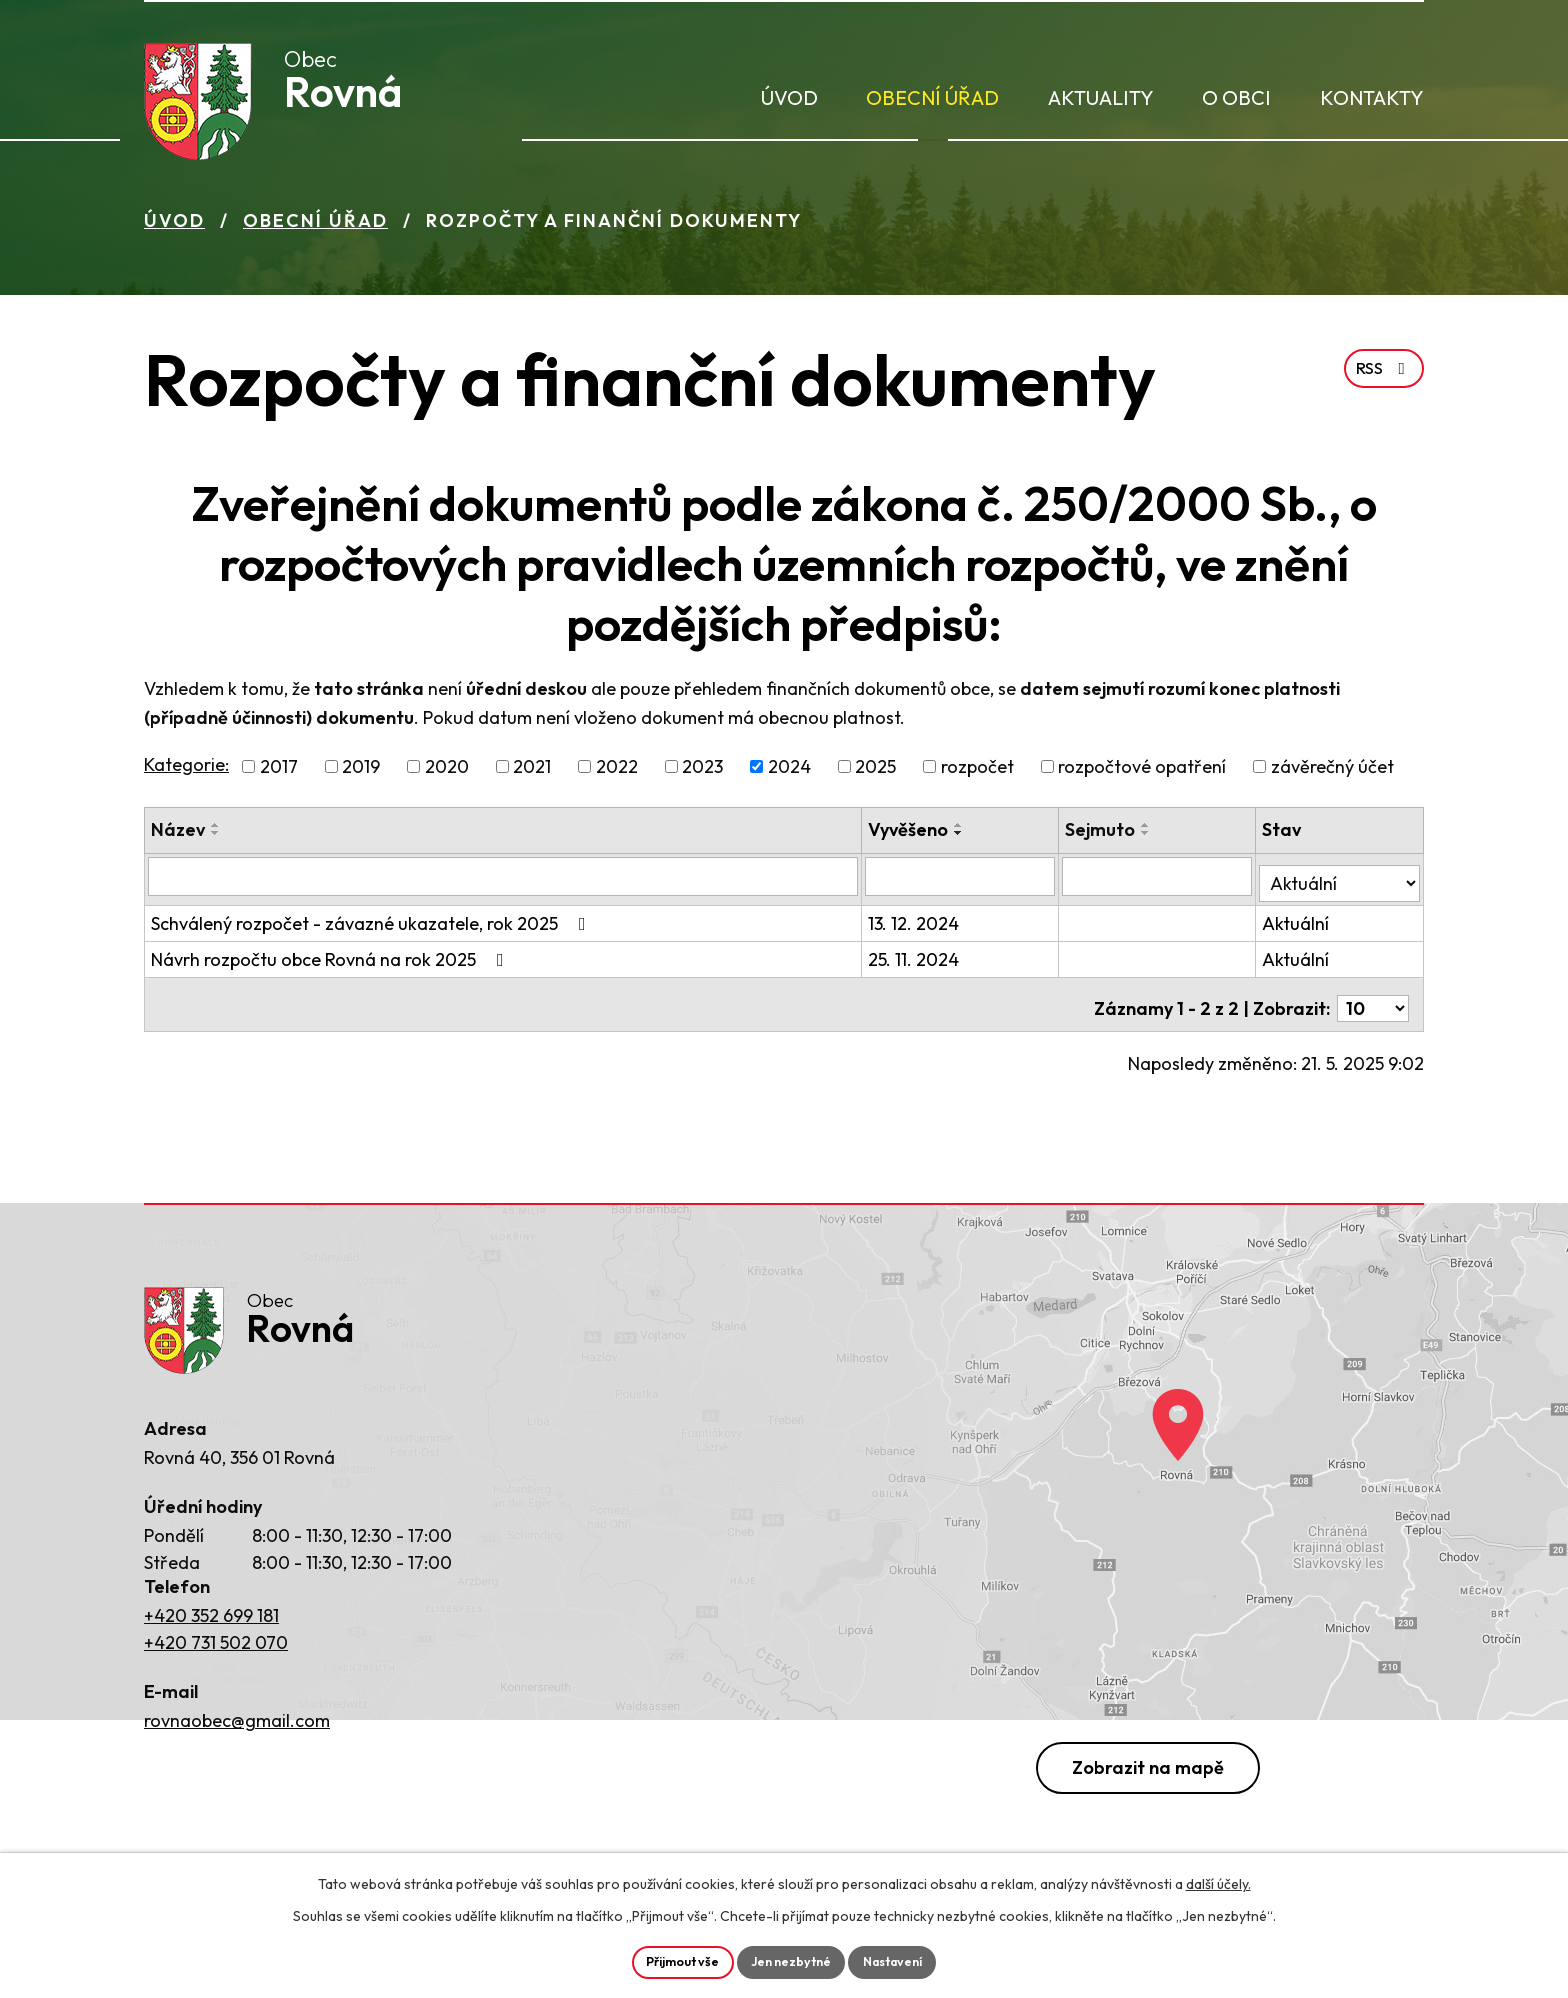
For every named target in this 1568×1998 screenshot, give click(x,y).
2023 (702, 773)
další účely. (1218, 1880)
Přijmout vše (670, 1960)
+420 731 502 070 (216, 1639)
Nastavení (906, 1960)
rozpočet (977, 773)
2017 (279, 773)
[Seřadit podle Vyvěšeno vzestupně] (963, 832)
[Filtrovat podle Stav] (1340, 882)
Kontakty (1372, 97)
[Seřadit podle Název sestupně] (216, 840)
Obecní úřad (932, 97)
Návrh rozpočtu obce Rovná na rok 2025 (331, 959)
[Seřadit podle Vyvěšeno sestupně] (963, 840)
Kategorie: (186, 771)
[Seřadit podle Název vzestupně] (216, 832)
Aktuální (1297, 923)
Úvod (789, 97)
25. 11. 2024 (917, 959)
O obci (1236, 97)
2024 (789, 773)
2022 (617, 773)
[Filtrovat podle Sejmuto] (1159, 883)
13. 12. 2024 (917, 923)
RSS (1381, 398)
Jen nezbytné (792, 1960)
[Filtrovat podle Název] (505, 883)
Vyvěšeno (912, 836)
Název (178, 836)
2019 (361, 773)
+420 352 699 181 (211, 1612)
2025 (875, 773)
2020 (447, 773)
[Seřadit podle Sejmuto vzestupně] (1149, 832)
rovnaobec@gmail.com (237, 1718)
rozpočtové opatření (1142, 773)
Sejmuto (1103, 836)
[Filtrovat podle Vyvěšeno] (963, 883)
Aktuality (1101, 97)
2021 (532, 773)
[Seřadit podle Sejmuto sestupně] (1149, 840)
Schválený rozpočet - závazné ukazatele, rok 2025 (372, 923)
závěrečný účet (1332, 773)
